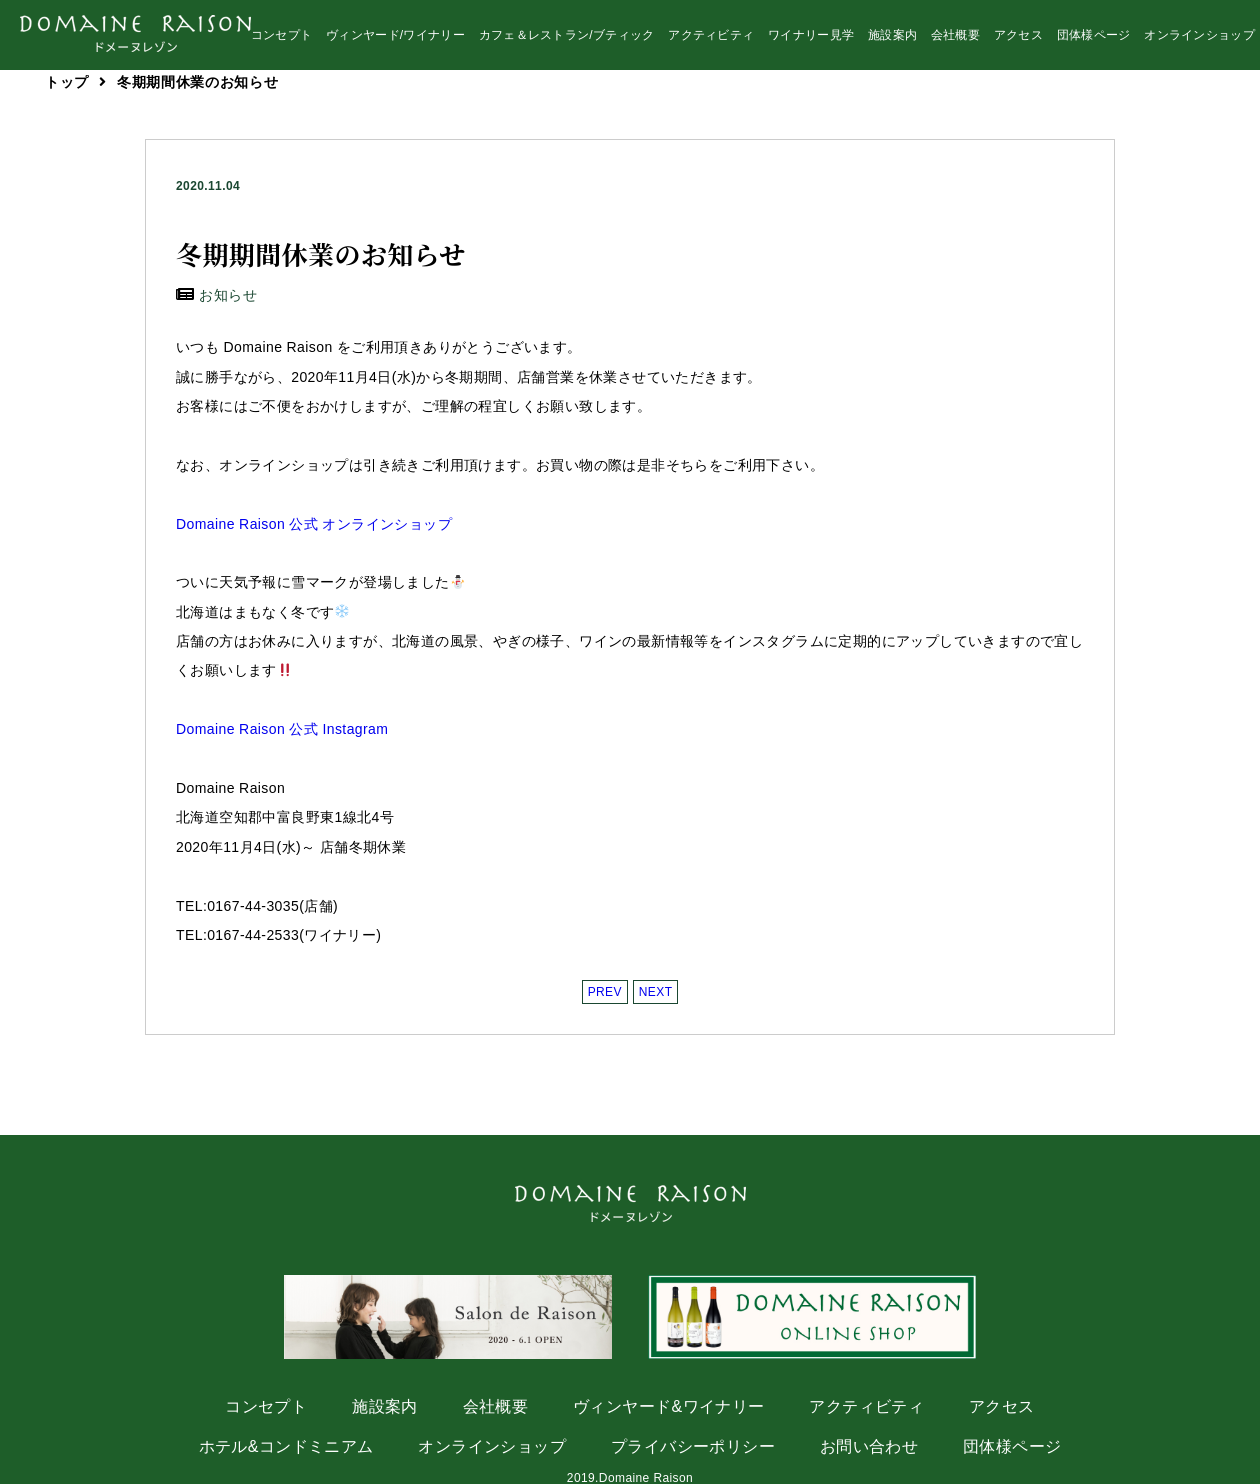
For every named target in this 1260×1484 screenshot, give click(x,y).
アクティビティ (711, 41)
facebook (1193, 117)
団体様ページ (1094, 41)
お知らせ (228, 295)
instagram (1057, 117)
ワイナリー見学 (811, 41)
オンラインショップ (1199, 41)
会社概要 (955, 41)
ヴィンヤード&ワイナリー (668, 1406)
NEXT (656, 992)
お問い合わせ (869, 1446)
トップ (67, 82)
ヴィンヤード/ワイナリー (395, 41)
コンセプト (282, 41)
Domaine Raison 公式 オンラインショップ (314, 524)
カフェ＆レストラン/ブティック (567, 41)
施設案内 (892, 41)
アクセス (1018, 41)
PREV (605, 992)
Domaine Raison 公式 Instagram (282, 729)
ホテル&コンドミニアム (286, 1446)
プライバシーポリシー (693, 1446)
